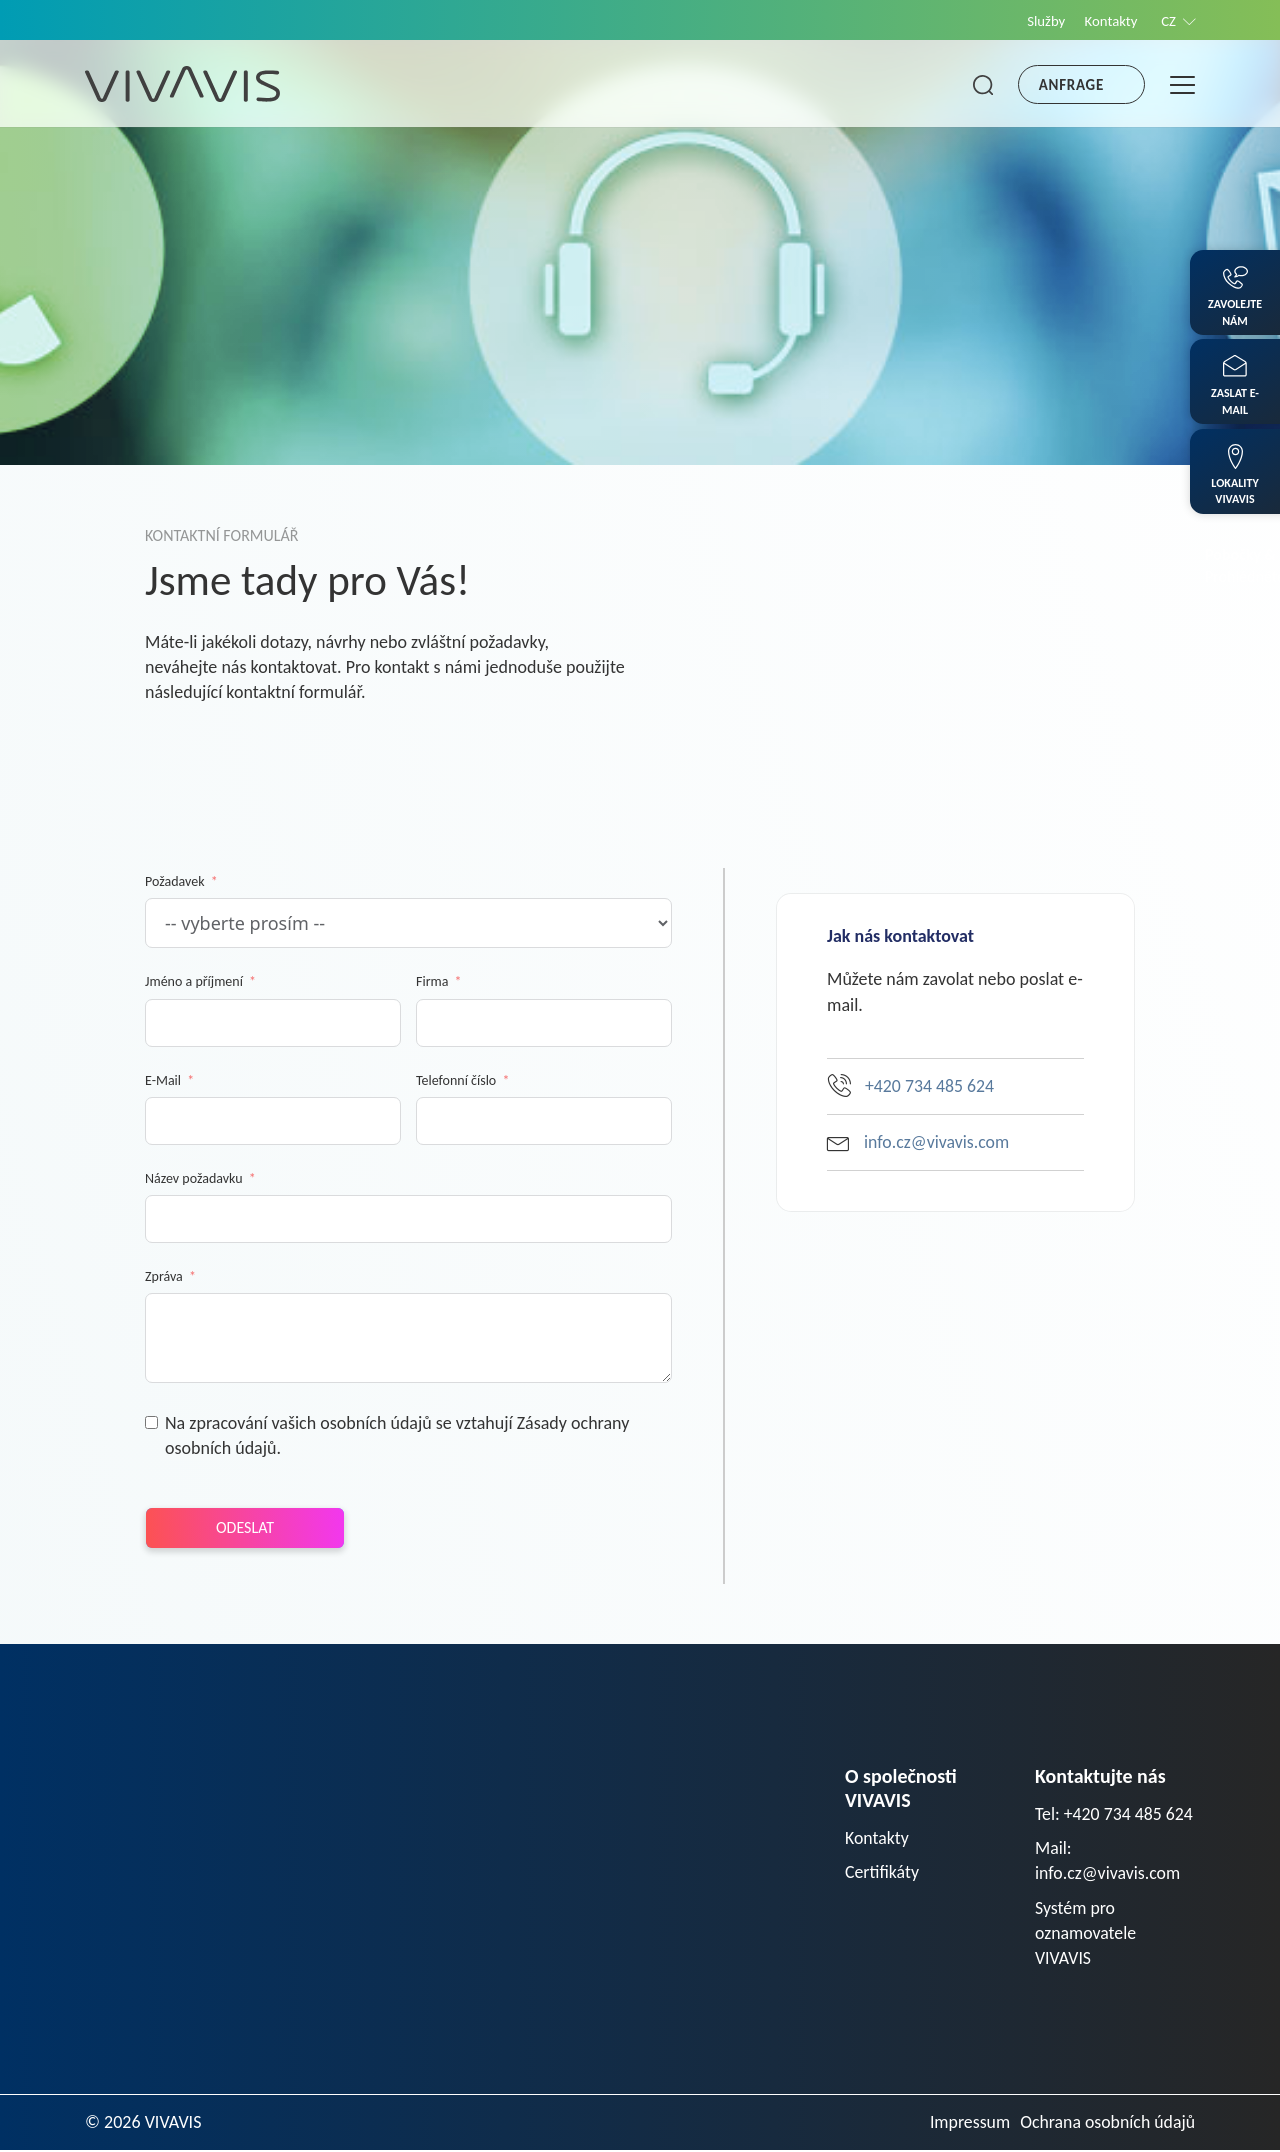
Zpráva (164, 1276)
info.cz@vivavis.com (919, 1142)
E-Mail (163, 1080)
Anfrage (1071, 85)
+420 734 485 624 (911, 1085)
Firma (432, 981)
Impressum (967, 2124)
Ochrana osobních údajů (1106, 2124)
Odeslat (245, 1527)
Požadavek (175, 881)
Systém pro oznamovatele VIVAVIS (1086, 1934)
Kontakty (1109, 21)
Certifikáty (882, 1873)
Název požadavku (194, 1178)
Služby (1042, 21)
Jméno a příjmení (194, 981)
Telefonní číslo (456, 1080)
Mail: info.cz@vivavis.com (1108, 1861)
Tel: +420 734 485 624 (1115, 1814)
